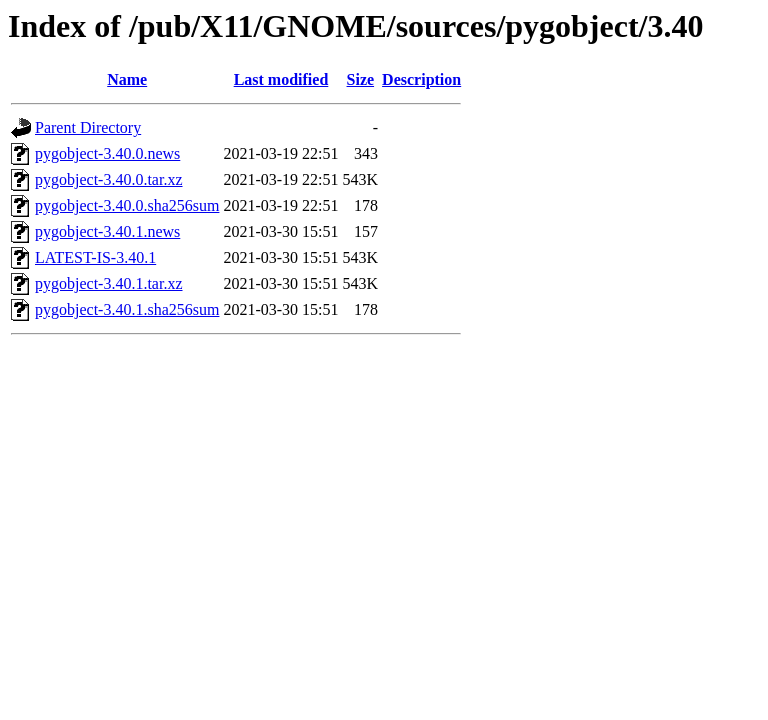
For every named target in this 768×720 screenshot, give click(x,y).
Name (127, 79)
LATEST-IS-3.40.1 (95, 257)
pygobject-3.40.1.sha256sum (127, 309)
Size (361, 79)
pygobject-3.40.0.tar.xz (109, 179)
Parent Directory (88, 127)
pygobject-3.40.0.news (107, 153)
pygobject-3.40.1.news (107, 231)
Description (421, 79)
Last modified (281, 79)
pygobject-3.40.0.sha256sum (127, 205)
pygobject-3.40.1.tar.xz (109, 283)
